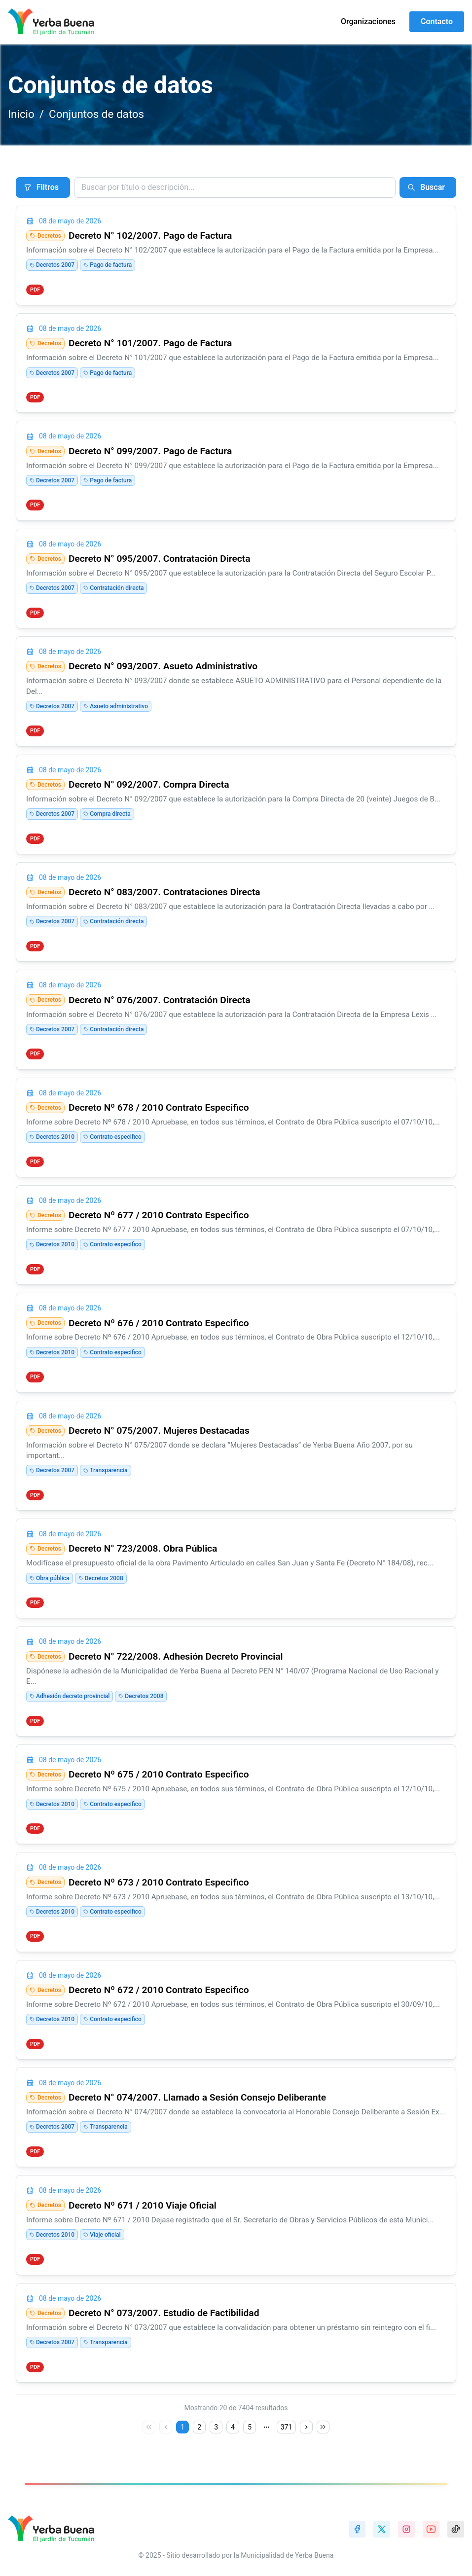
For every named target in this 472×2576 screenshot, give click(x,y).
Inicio (21, 114)
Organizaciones (368, 21)
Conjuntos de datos (96, 114)
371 (286, 2427)
